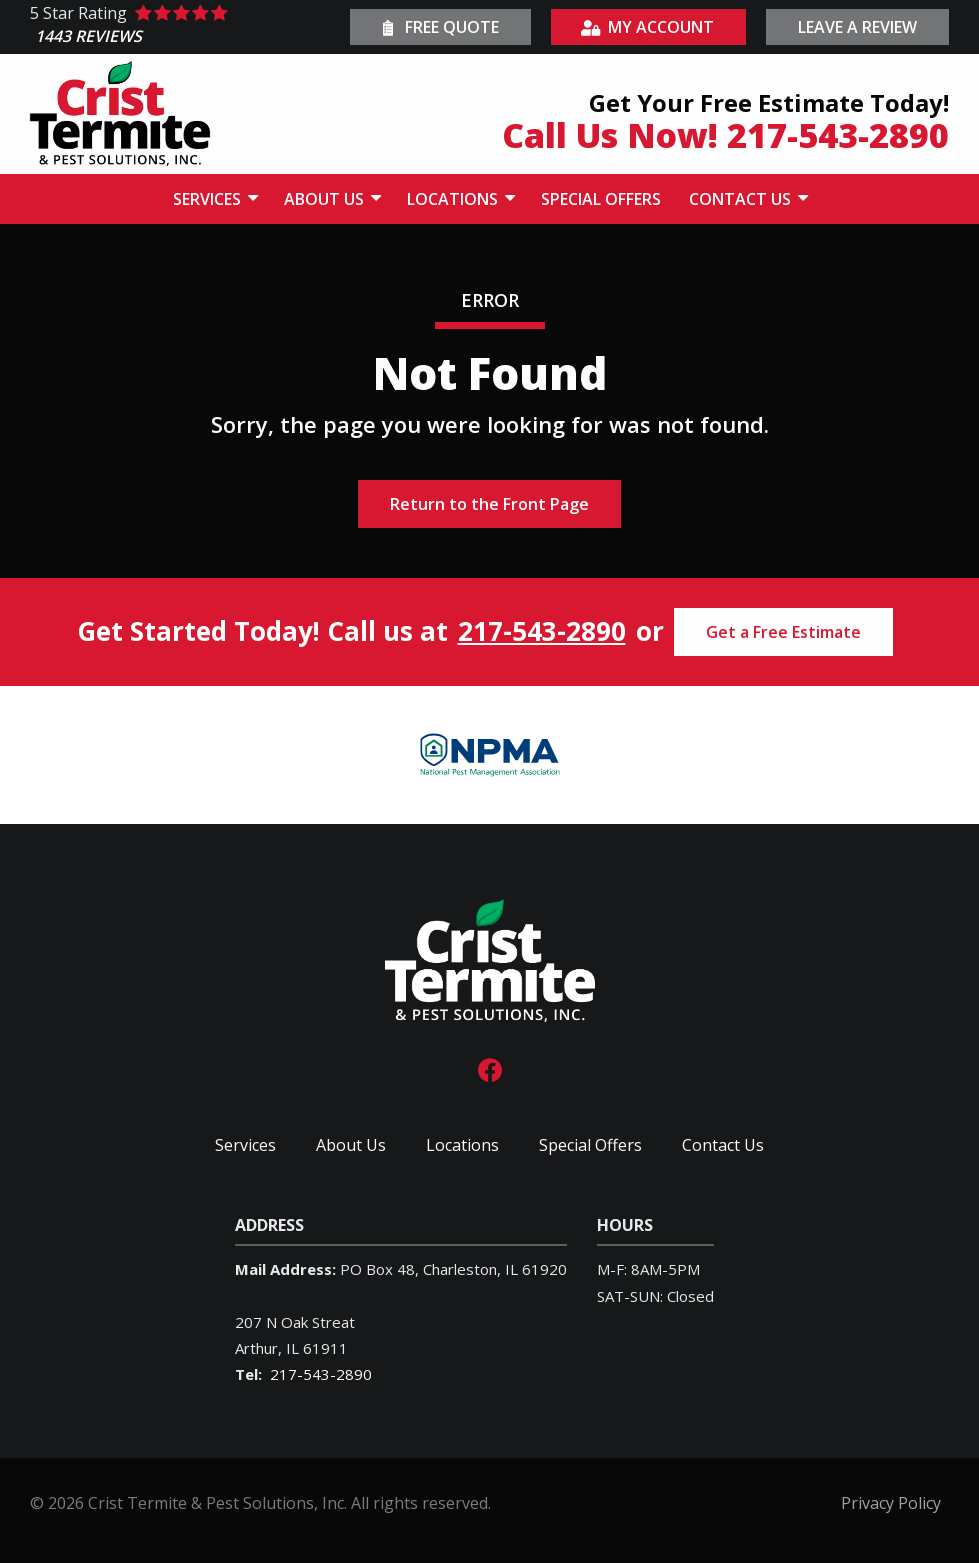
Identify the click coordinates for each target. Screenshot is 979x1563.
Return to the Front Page (489, 504)
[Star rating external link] (187, 27)
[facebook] (490, 1068)
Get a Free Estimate (783, 632)
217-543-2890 (542, 631)
